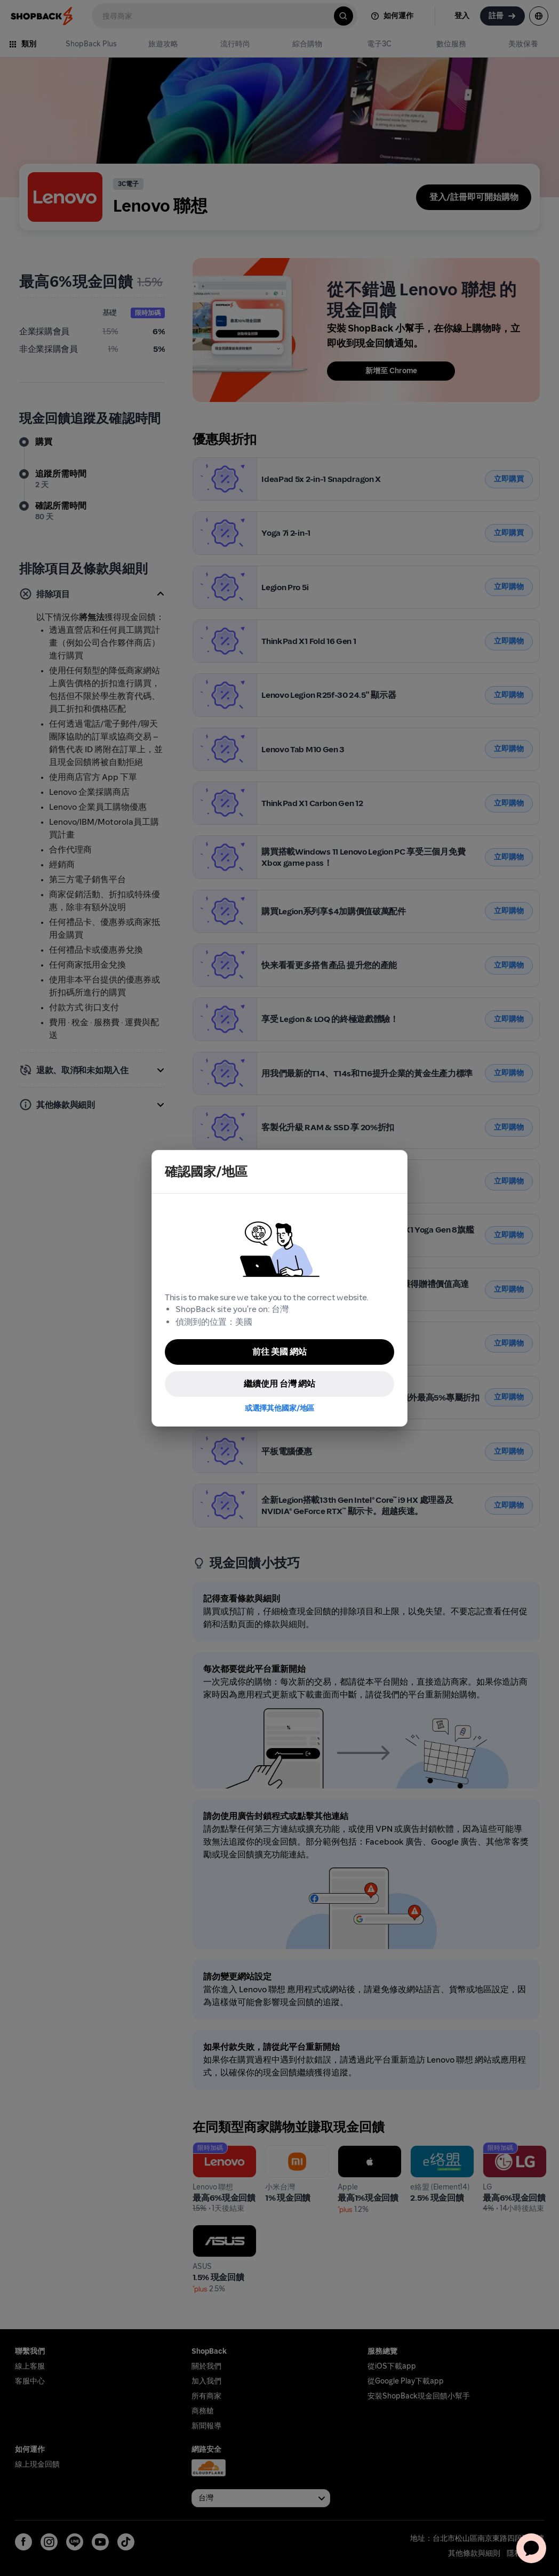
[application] (531, 2548)
